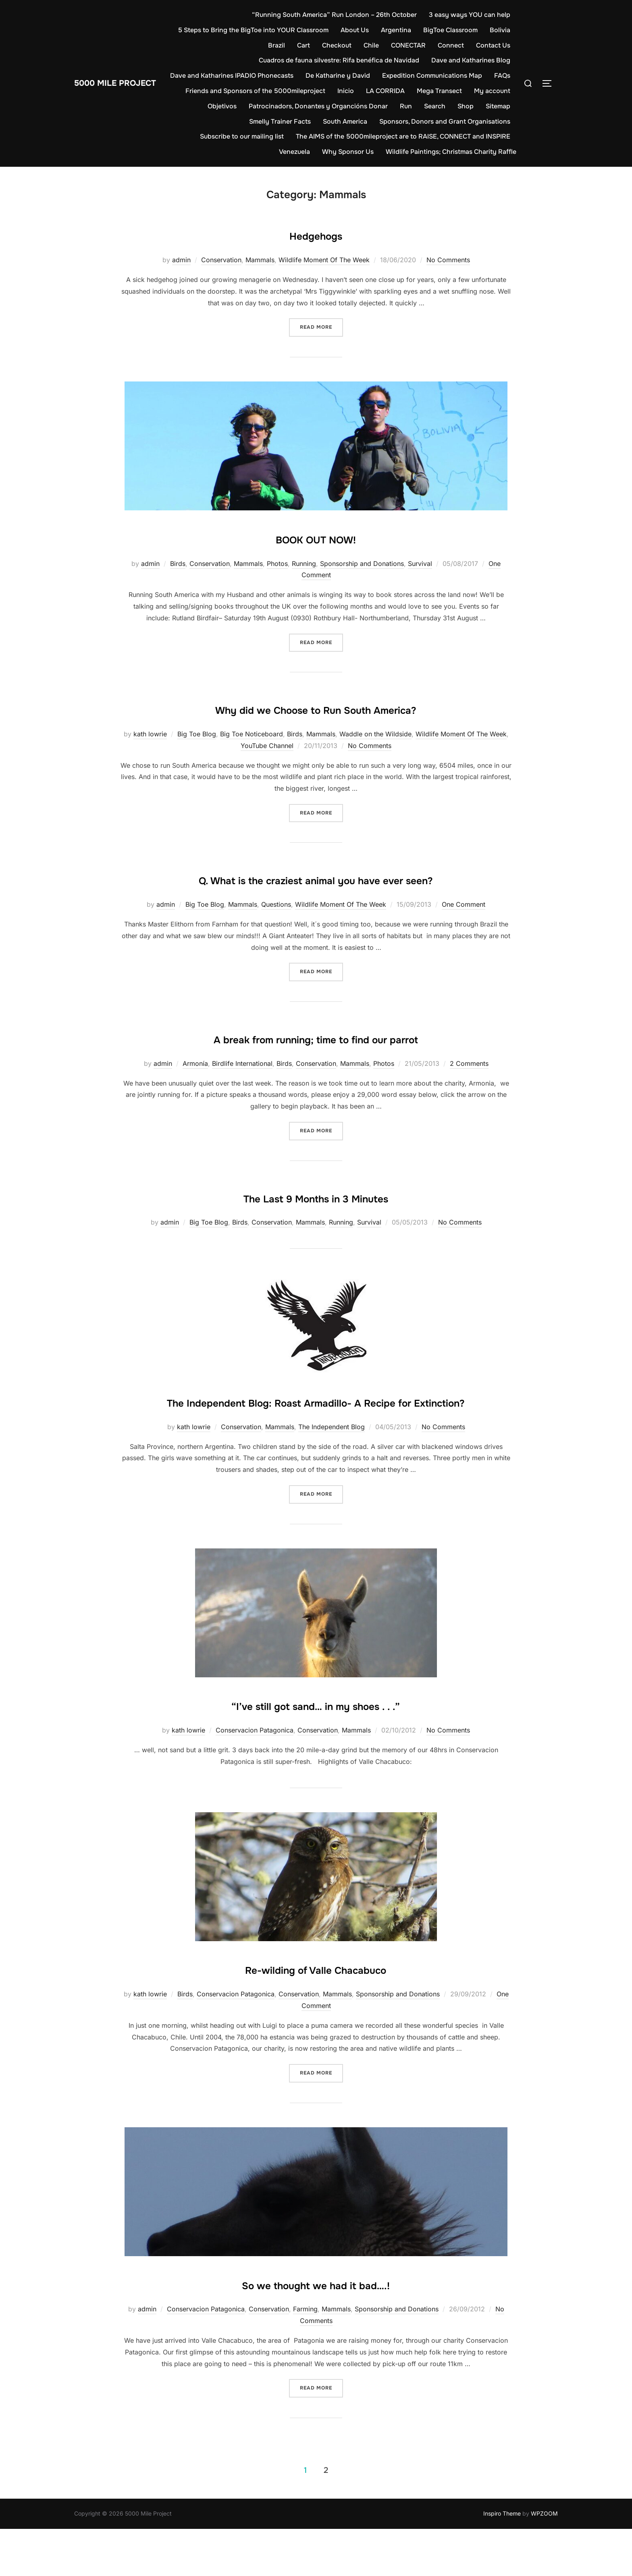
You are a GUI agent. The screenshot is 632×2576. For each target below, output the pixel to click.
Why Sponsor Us (348, 151)
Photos (277, 564)
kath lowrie (150, 734)
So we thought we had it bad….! (315, 2331)
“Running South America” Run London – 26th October (334, 14)
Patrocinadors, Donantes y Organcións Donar (354, 106)
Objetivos (258, 106)
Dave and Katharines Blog (470, 60)
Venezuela (294, 151)
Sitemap (224, 121)
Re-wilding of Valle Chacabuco (316, 2016)
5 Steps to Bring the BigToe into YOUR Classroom (286, 30)
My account (214, 106)
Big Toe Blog (196, 734)
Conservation (221, 260)
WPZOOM (544, 2560)
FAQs (214, 91)
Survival (420, 564)
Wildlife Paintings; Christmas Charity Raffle (451, 151)
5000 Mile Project (127, 83)
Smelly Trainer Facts (280, 121)
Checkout (336, 45)
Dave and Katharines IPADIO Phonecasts (260, 75)
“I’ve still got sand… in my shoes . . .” (315, 1752)
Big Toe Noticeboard (251, 734)
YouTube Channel (267, 746)
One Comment (463, 928)
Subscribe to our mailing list (242, 136)
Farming (305, 2356)
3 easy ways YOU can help (469, 14)
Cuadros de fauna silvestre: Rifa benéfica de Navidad (339, 60)
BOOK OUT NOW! (315, 538)
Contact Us (493, 45)
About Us (387, 30)
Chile (371, 45)
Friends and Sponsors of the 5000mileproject (304, 91)
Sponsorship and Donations (362, 564)
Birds (177, 564)
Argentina (429, 30)
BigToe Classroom (483, 30)
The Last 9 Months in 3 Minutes (315, 1220)
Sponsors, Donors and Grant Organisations (444, 121)
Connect (451, 45)
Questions (276, 928)
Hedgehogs (316, 234)
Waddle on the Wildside (375, 734)
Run (443, 106)
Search (471, 106)
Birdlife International (242, 1087)
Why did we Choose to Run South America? (316, 708)
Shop (502, 106)
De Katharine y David (366, 75)
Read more (321, 326)
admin (181, 260)
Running (304, 564)
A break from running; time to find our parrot (316, 1061)
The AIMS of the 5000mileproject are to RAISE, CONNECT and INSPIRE (403, 136)
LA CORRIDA (433, 91)
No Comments (448, 260)
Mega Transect (487, 91)
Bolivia (245, 45)
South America (345, 121)
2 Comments (469, 1087)
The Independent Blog (331, 1474)
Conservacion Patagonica (254, 1778)
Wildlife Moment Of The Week (324, 260)
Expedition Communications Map (460, 75)
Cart (303, 45)
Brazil (276, 45)
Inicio (394, 91)
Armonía (195, 1087)
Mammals (259, 260)
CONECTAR (408, 45)
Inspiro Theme (502, 2560)
